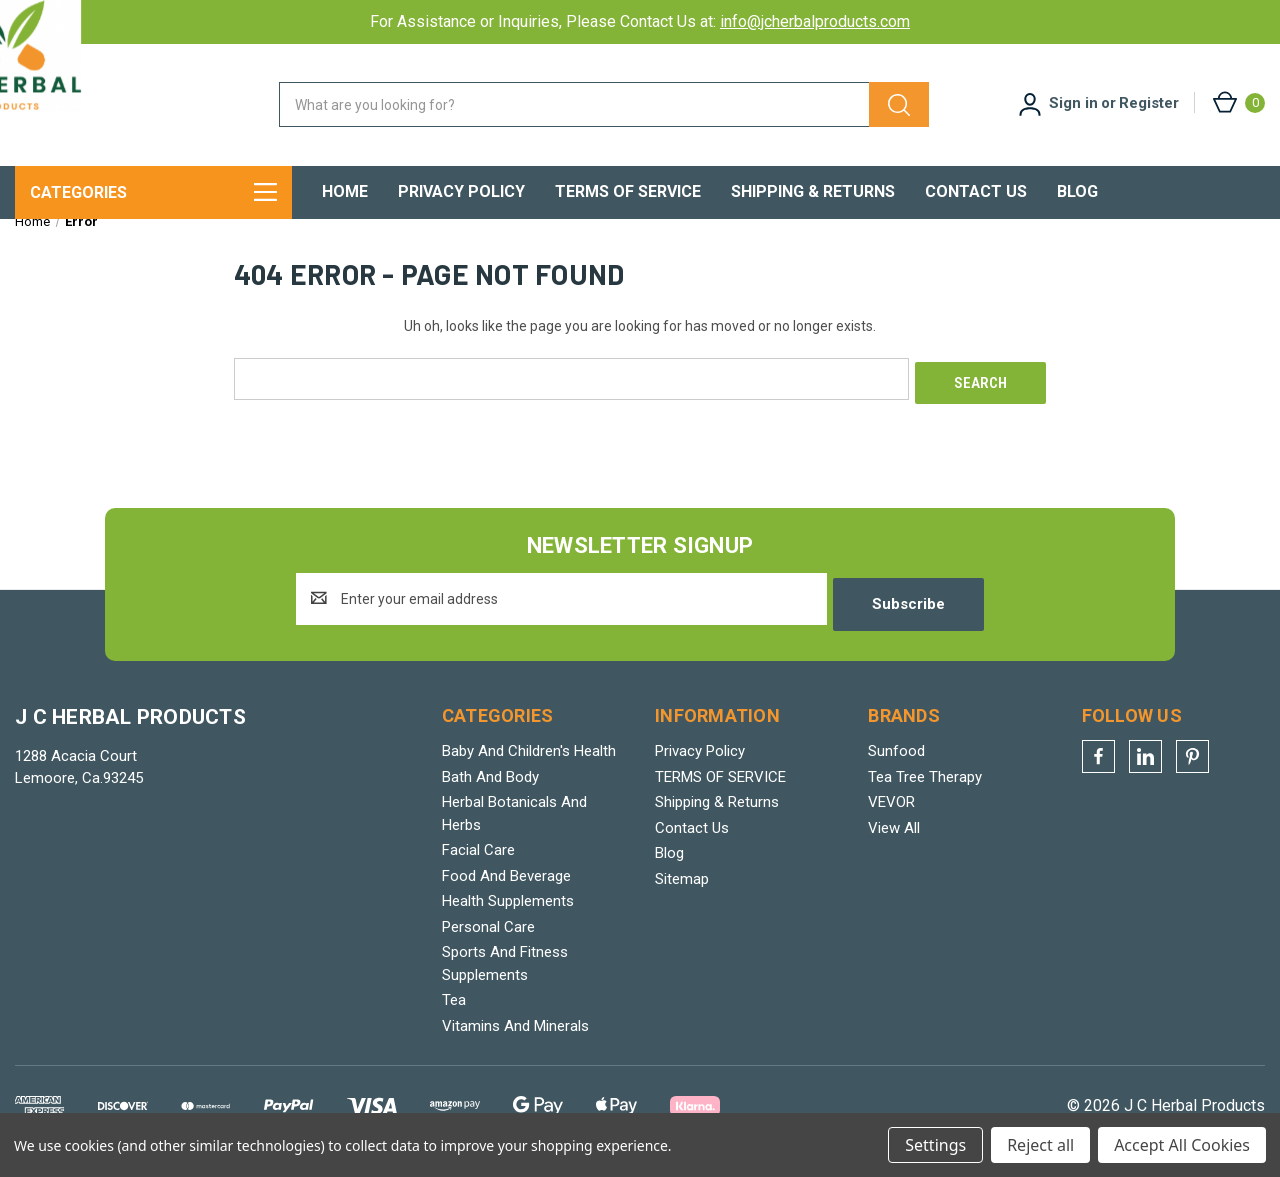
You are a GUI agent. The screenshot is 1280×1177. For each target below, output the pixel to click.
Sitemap (682, 887)
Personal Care (488, 935)
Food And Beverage (506, 884)
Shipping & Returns (813, 191)
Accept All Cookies (1182, 1145)
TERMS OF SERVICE (628, 191)
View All (894, 836)
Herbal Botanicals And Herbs (514, 822)
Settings (935, 1145)
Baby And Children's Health (529, 760)
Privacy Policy (461, 191)
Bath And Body (490, 785)
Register (1149, 103)
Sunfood (896, 760)
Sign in (1073, 103)
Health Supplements (508, 910)
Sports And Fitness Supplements (505, 972)
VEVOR (891, 811)
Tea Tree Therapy (925, 785)
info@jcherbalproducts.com (815, 21)
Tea (454, 1009)
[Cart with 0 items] (1237, 102)
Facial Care (478, 859)
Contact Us (976, 191)
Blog (1077, 191)
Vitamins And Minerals (515, 1034)
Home (345, 191)
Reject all (1040, 1145)
